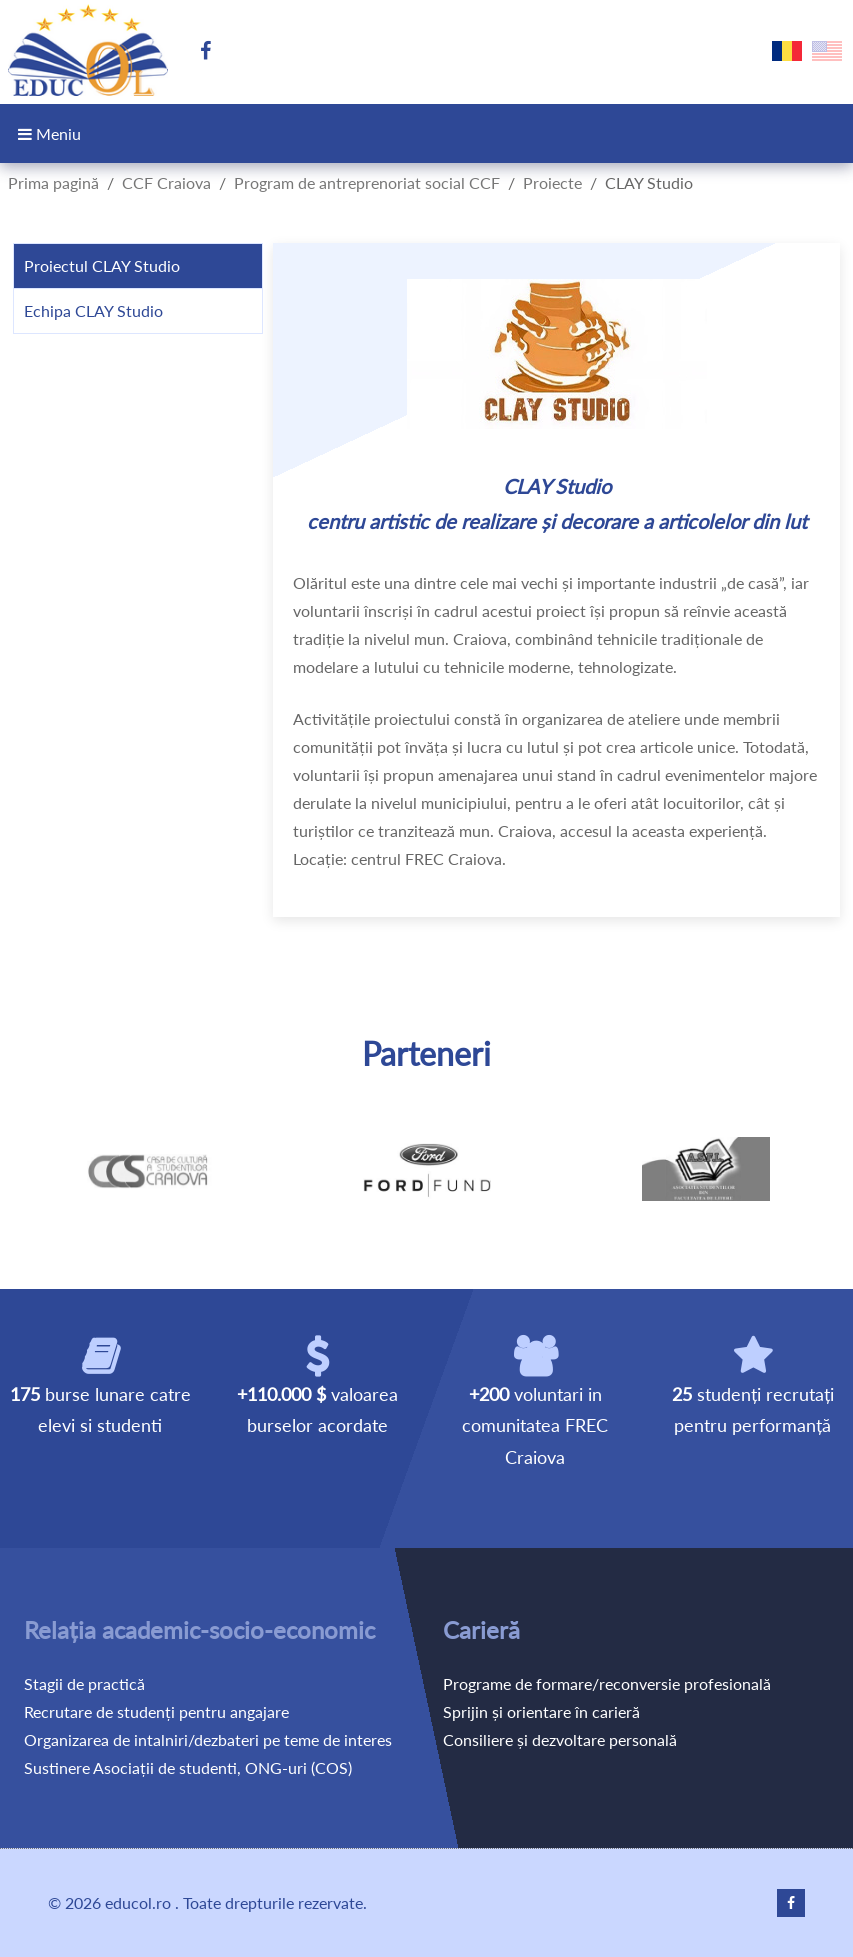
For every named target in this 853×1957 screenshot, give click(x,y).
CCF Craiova (166, 182)
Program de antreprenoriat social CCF (367, 182)
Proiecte (552, 182)
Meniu (49, 133)
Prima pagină (53, 182)
